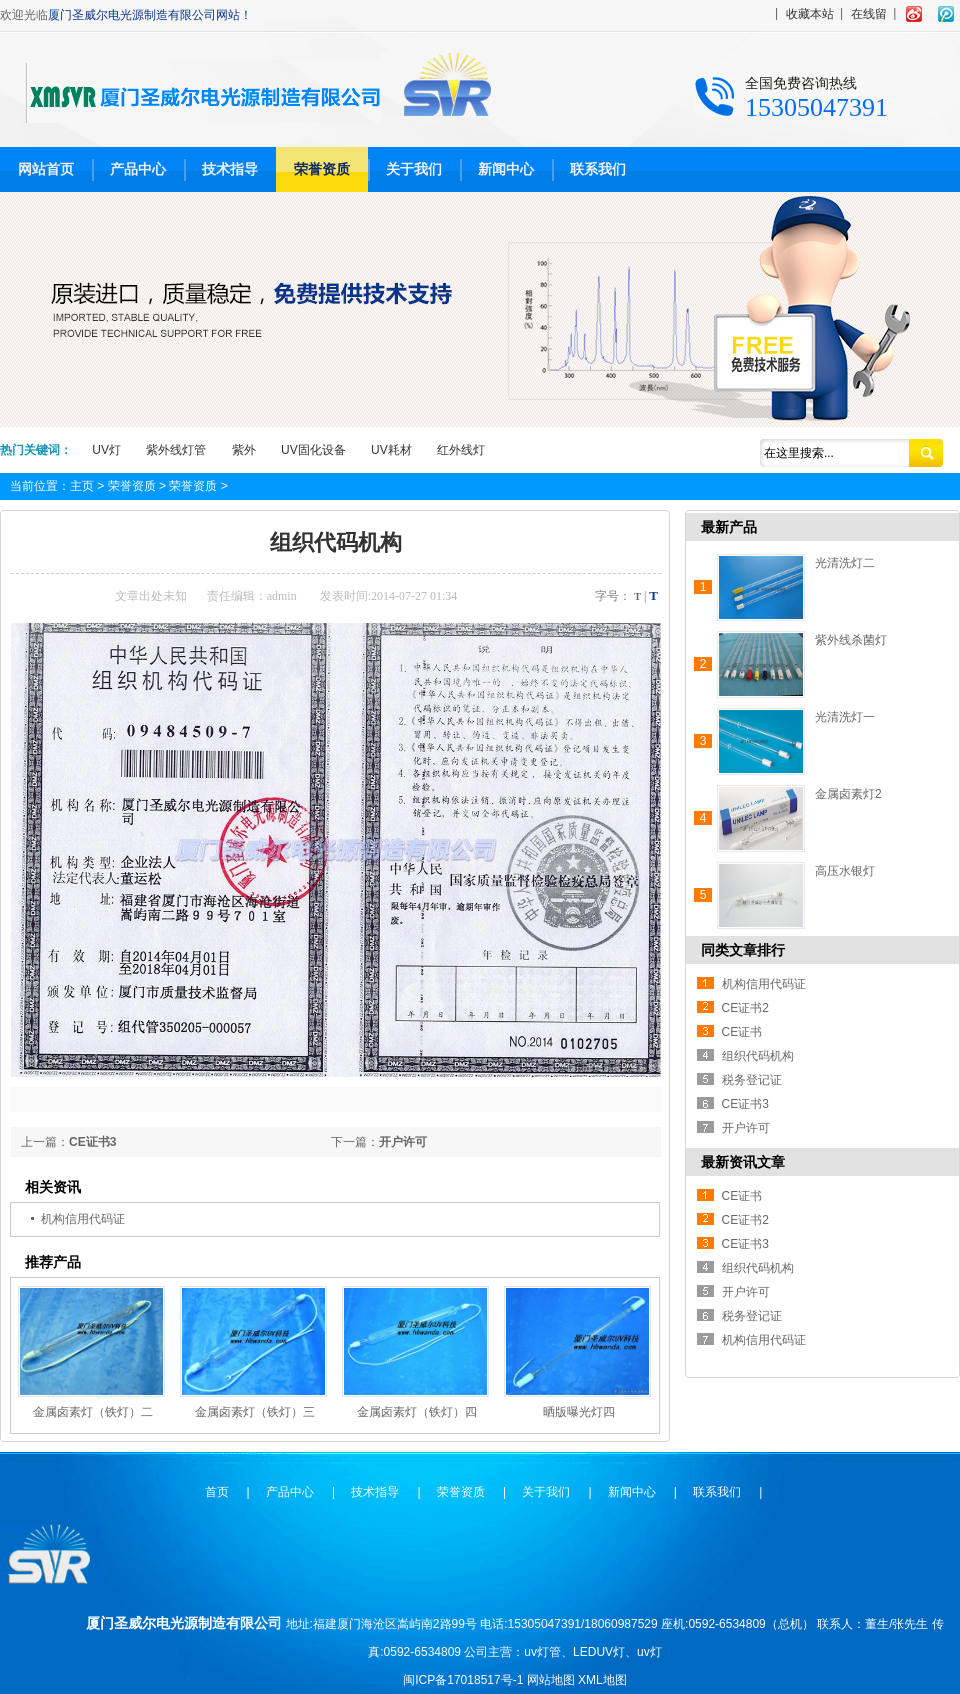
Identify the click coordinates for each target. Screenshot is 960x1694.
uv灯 (649, 1652)
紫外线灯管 (176, 450)
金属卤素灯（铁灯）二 (93, 1412)
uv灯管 (542, 1652)
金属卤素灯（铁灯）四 (417, 1412)
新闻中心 (506, 169)
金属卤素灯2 (848, 794)
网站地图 (551, 1680)
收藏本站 (810, 14)
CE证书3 (92, 1142)
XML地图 (602, 1680)
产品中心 (138, 169)
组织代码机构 (758, 1056)
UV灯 (106, 450)
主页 (82, 486)
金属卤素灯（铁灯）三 (255, 1412)
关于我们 (414, 169)
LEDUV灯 (599, 1652)
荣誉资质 (322, 169)
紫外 (244, 450)
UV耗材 (391, 450)
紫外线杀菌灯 (851, 640)
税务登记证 (752, 1080)
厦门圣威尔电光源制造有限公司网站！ (150, 15)
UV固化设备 (313, 450)
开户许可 (403, 1142)
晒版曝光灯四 (579, 1412)
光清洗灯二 (845, 563)
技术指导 (230, 169)
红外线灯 (461, 450)
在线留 (869, 14)
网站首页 (46, 169)
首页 (217, 1492)
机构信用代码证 (83, 1219)
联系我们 (598, 169)
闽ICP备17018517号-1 (463, 1680)
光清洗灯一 (845, 717)
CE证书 (742, 1032)
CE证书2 (745, 1008)
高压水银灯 (845, 871)
